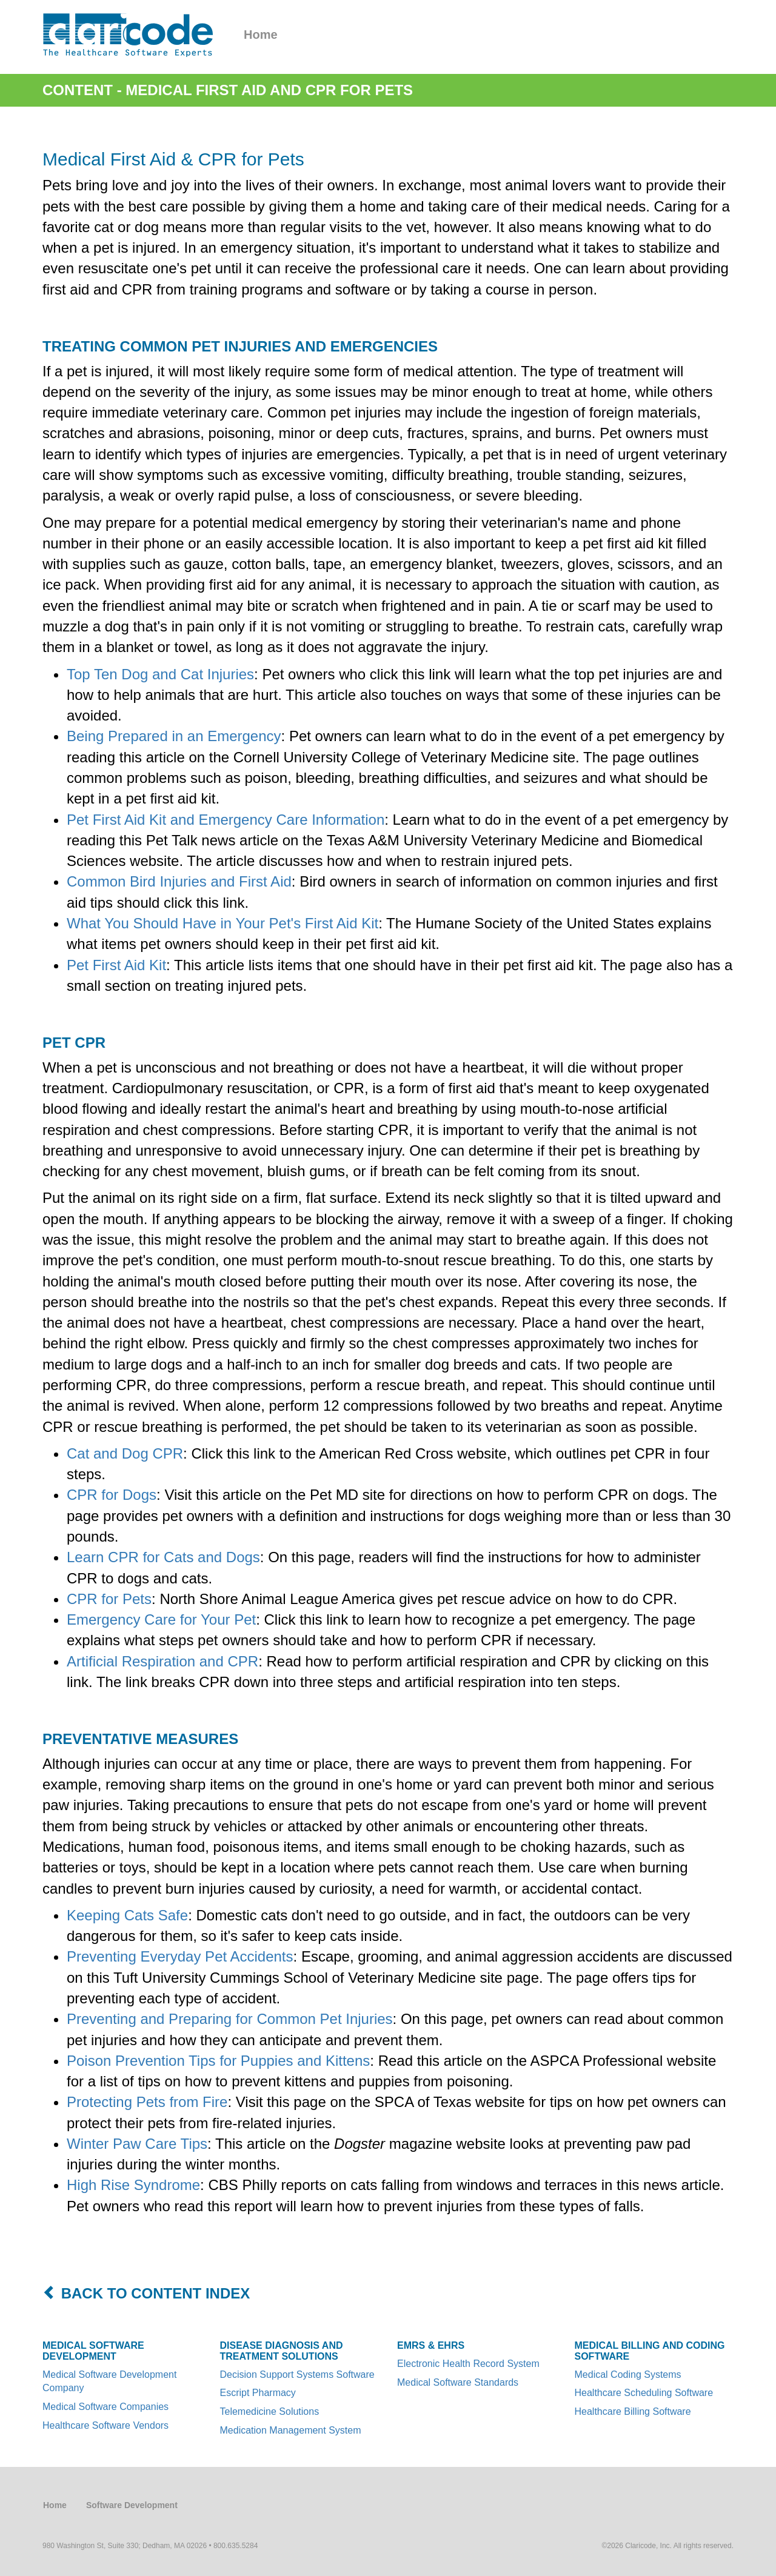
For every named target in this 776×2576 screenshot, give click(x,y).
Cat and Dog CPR (125, 1453)
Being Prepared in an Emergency (174, 736)
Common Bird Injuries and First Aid (179, 881)
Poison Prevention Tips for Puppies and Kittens (218, 2060)
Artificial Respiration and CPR (162, 1661)
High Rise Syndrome (133, 2185)
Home (261, 34)
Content (77, 90)
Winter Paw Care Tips (137, 2143)
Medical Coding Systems (628, 2374)
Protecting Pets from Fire (147, 2102)
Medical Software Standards (457, 2382)
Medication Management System (290, 2430)
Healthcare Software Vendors (105, 2425)
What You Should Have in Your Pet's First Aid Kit (222, 923)
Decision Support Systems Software (297, 2374)
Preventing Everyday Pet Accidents (180, 1956)
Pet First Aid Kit (116, 965)
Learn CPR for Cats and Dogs (163, 1557)
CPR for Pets (109, 1599)
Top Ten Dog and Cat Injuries (160, 674)
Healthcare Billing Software (633, 2411)
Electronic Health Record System (468, 2363)
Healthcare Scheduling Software (644, 2393)
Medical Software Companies (105, 2406)
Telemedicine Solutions (269, 2411)
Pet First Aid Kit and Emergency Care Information (225, 819)
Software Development (132, 2505)
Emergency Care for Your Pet (161, 1619)
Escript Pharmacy (258, 2393)
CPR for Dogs (111, 1494)
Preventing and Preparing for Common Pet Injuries (230, 2019)
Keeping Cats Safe (127, 1915)
